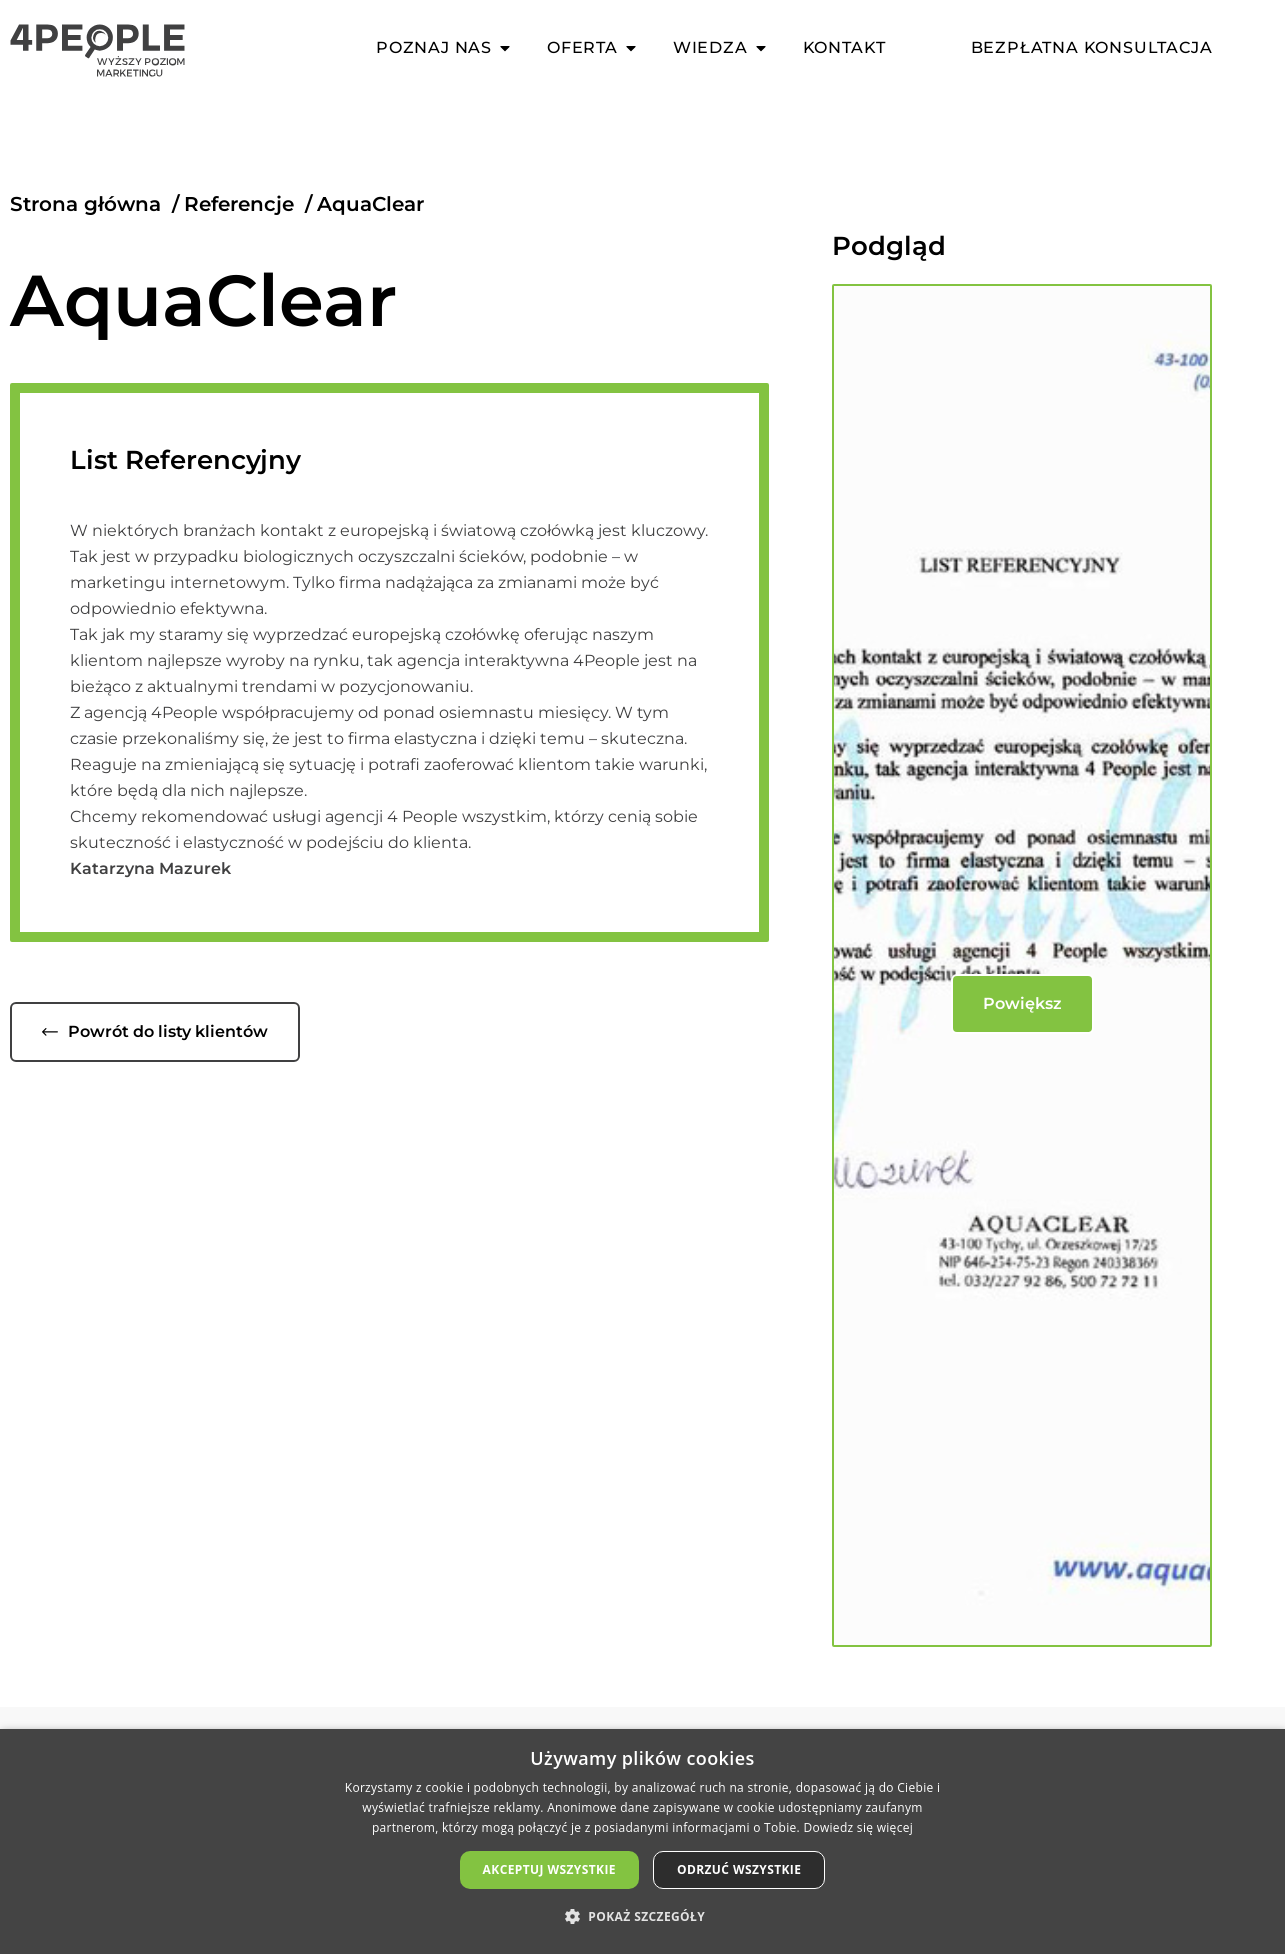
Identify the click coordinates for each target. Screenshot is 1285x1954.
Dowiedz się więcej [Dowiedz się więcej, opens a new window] (858, 1827)
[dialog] (642, 1841)
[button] (642, 1917)
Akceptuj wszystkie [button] (549, 1869)
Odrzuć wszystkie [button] (739, 1869)
